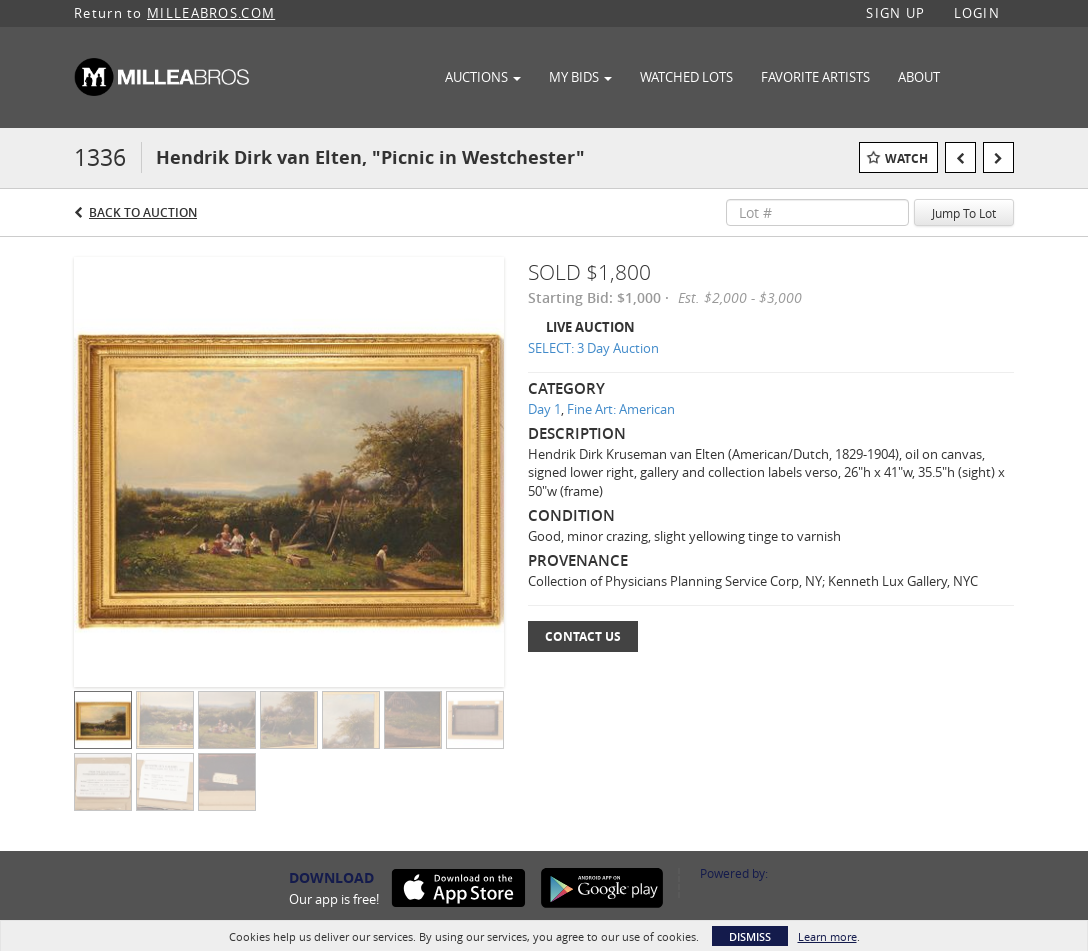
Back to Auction (143, 212)
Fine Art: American (621, 409)
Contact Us (583, 636)
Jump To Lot (964, 213)
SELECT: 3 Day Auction (593, 348)
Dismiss (750, 936)
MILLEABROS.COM (211, 13)
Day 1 (544, 409)
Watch (906, 158)
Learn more (827, 936)
